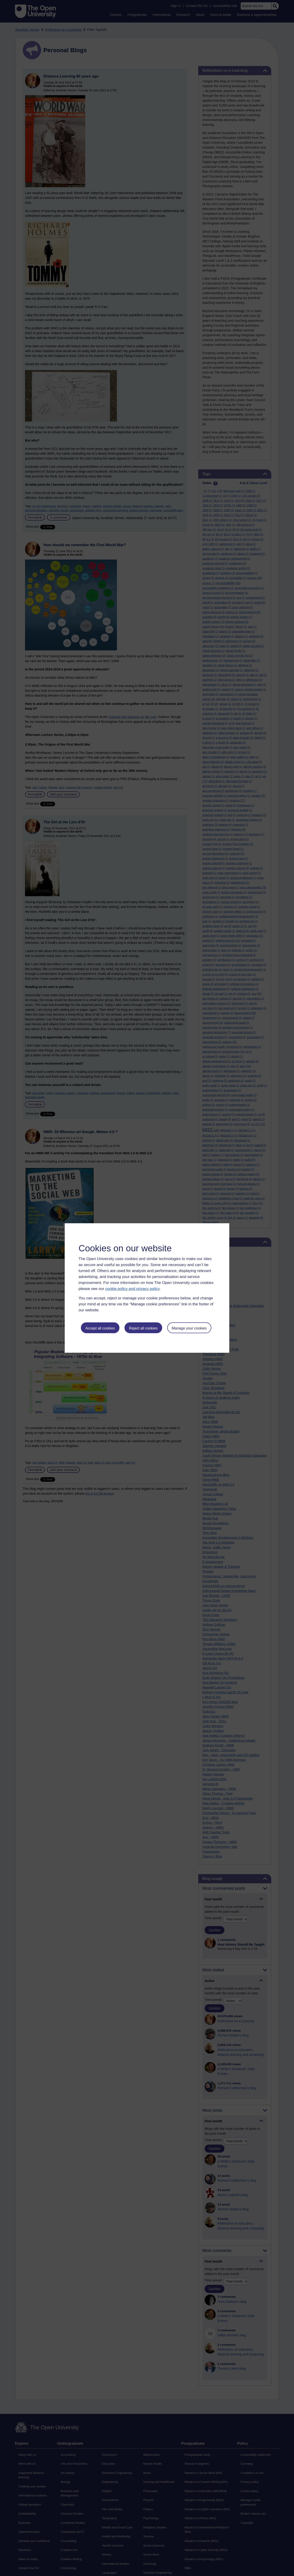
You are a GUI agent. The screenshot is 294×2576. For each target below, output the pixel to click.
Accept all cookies (100, 1328)
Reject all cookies (143, 1328)
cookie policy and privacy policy (132, 1289)
